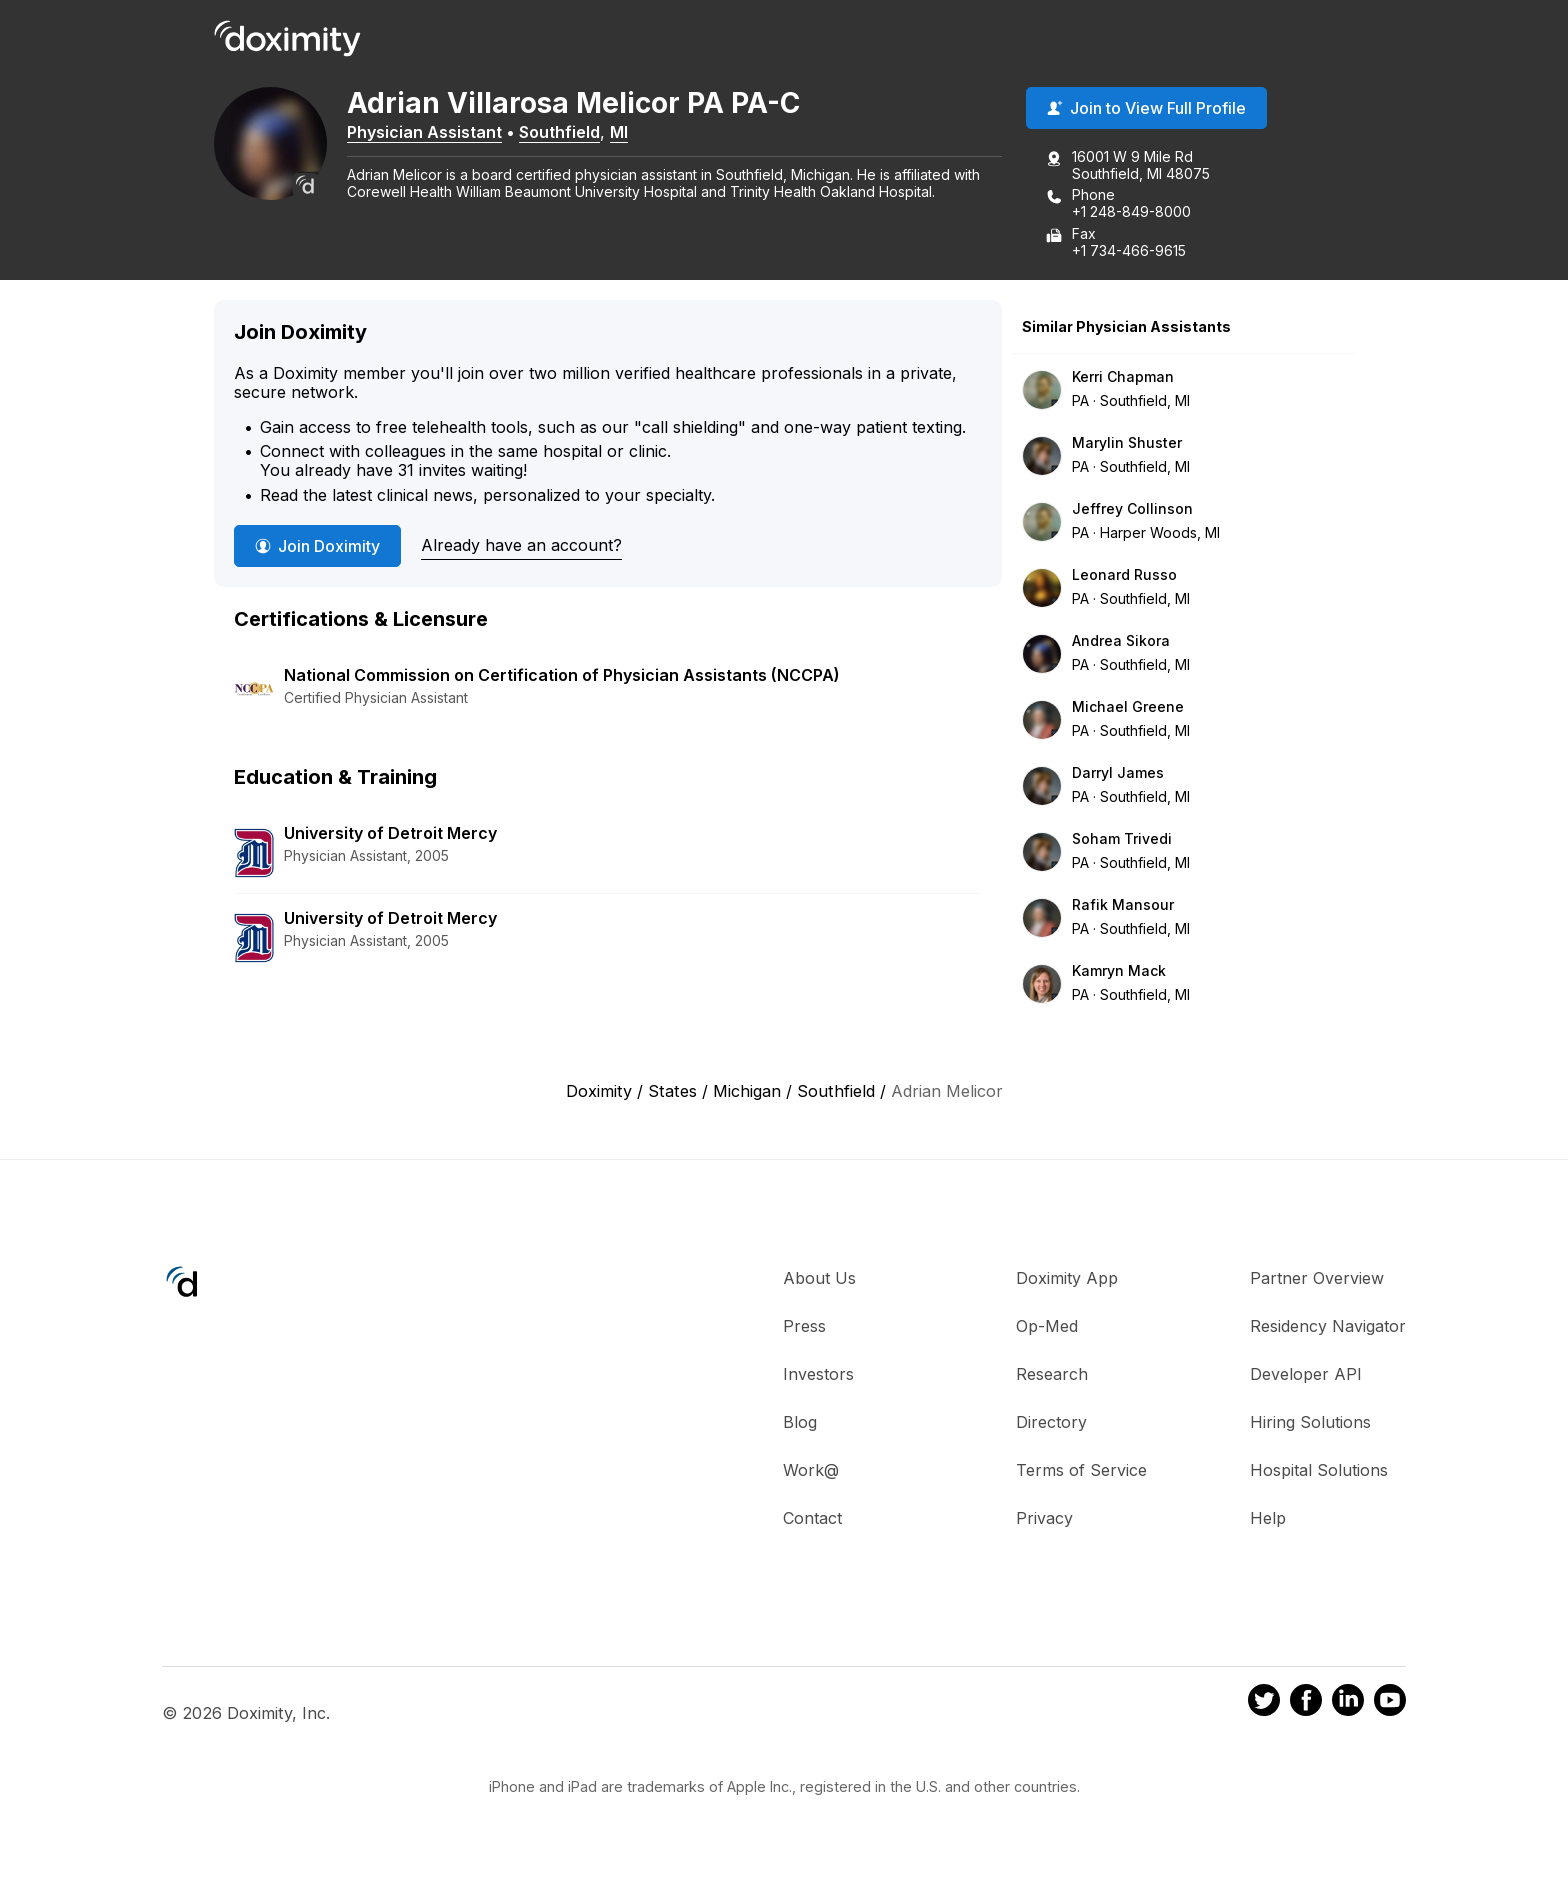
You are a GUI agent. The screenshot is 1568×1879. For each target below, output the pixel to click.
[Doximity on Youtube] (1390, 1704)
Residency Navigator (1328, 1327)
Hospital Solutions (1319, 1471)
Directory (1051, 1423)
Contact (812, 1519)
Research (1052, 1375)
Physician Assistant (431, 133)
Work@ (811, 1471)
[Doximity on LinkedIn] (1348, 1704)
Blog (800, 1423)
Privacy (1044, 1519)
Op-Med (1047, 1327)
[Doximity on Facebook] (1306, 1704)
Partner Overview (1317, 1279)
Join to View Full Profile (1146, 109)
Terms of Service (1081, 1471)
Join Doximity (317, 547)
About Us (819, 1279)
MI (626, 133)
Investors (818, 1375)
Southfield (566, 133)
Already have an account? (521, 546)
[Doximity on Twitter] (1264, 1704)
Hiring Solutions (1310, 1423)
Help (1268, 1519)
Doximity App (1067, 1279)
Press (804, 1327)
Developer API (1306, 1375)
